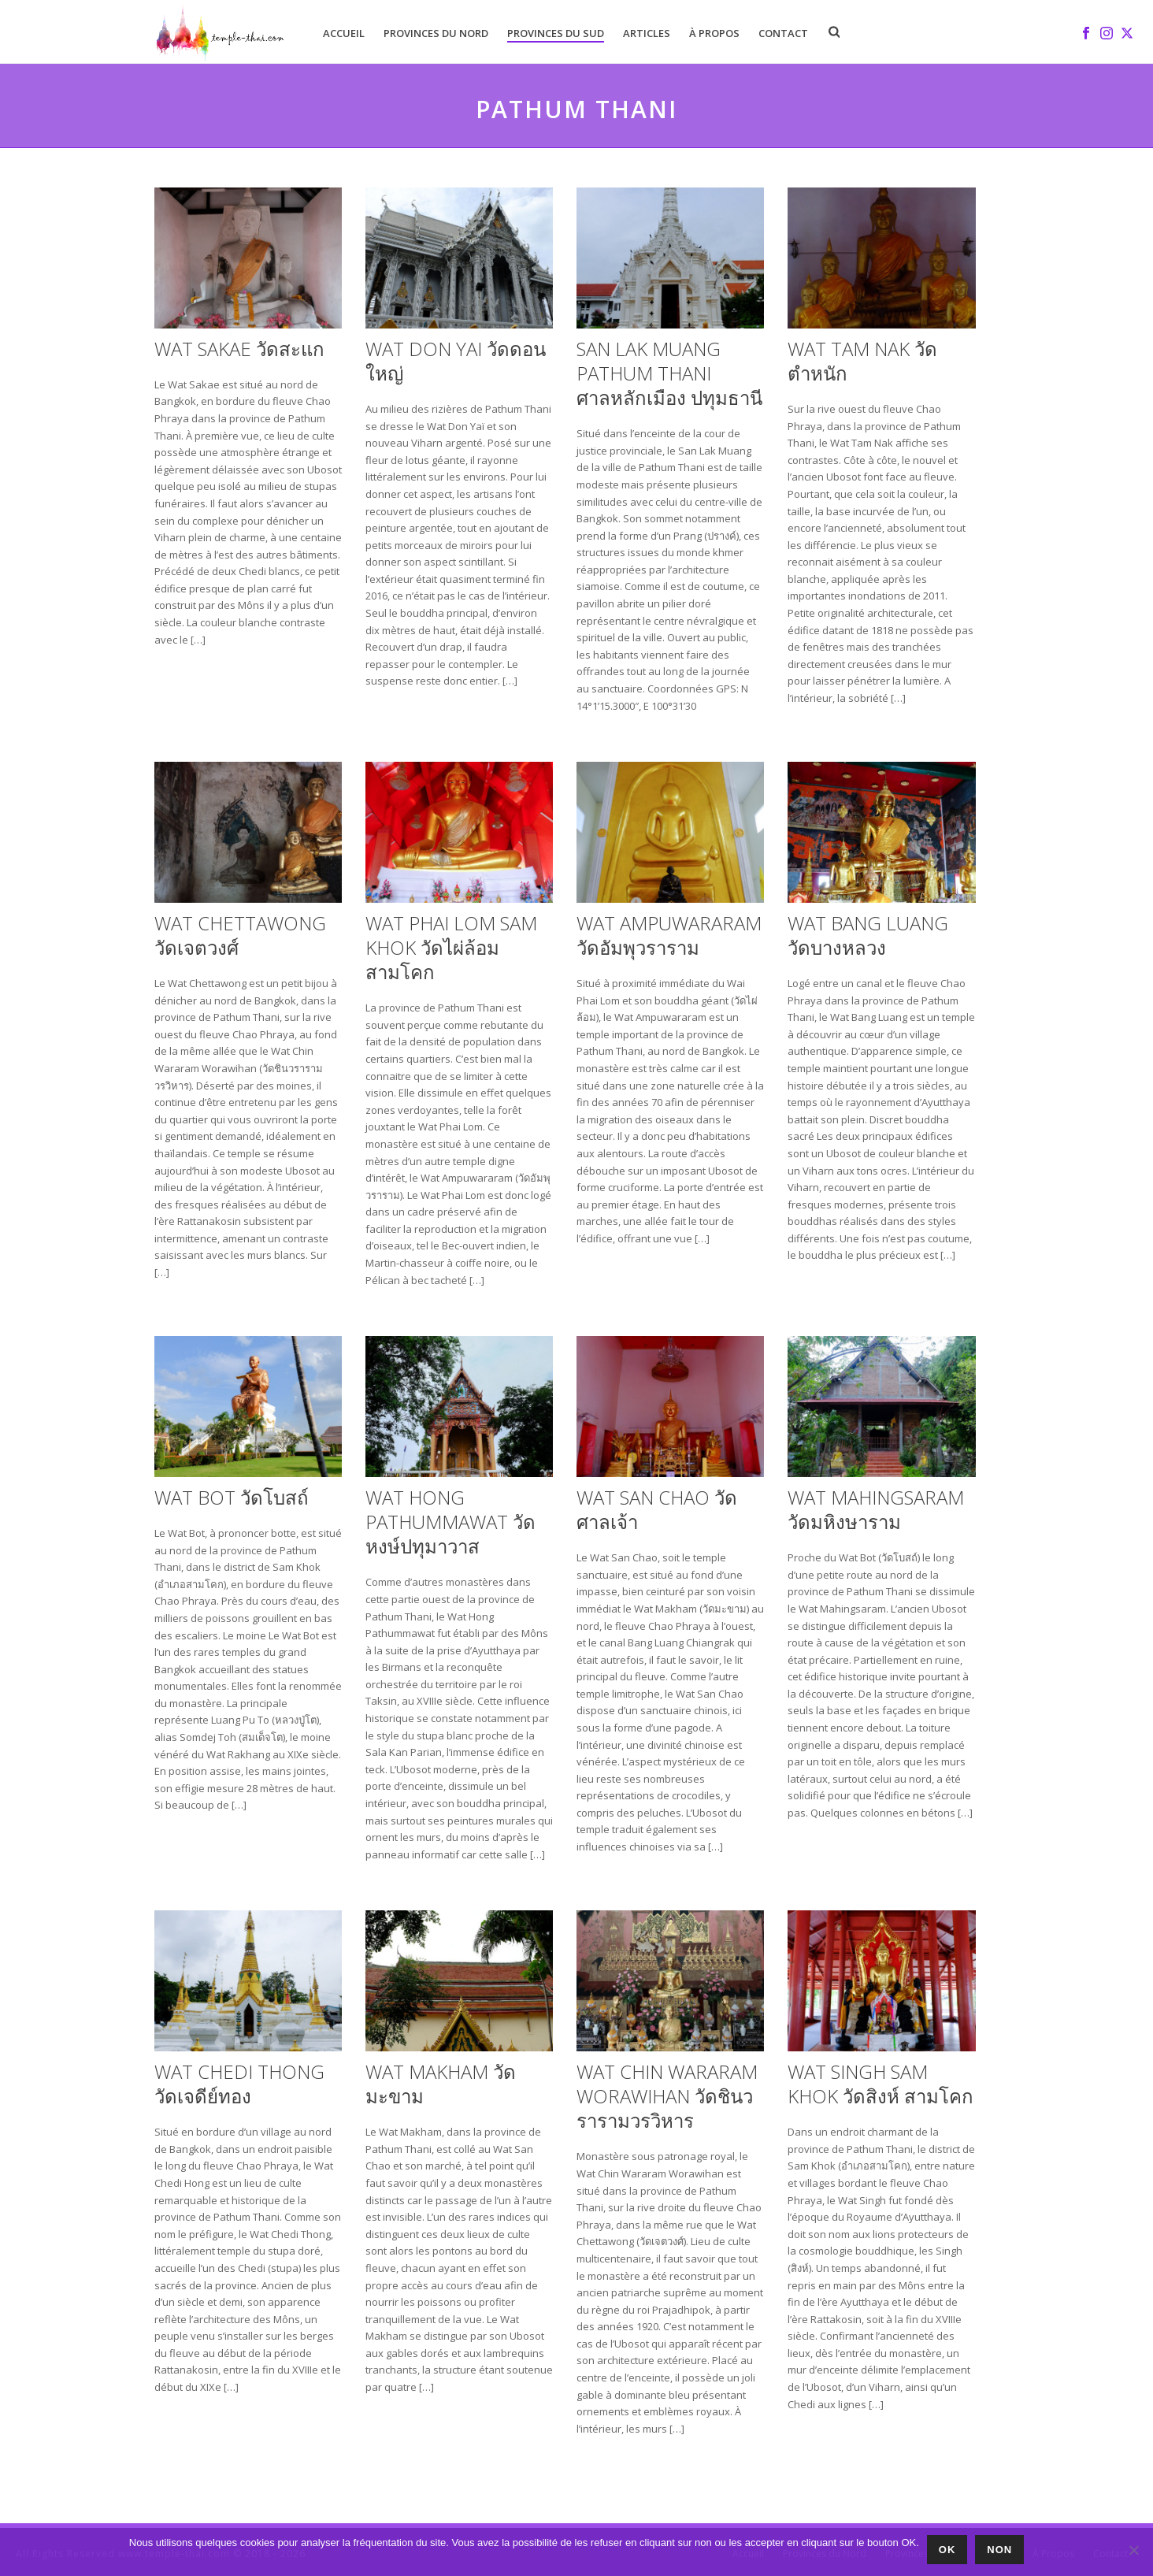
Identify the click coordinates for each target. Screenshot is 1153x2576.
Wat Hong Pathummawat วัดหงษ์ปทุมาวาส (450, 1521)
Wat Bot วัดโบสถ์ (231, 1497)
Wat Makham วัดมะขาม (440, 2083)
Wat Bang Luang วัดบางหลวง (868, 935)
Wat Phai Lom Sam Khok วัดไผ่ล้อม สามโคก (451, 947)
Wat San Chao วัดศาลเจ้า (656, 1509)
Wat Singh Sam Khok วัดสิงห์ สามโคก (880, 2083)
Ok (947, 2550)
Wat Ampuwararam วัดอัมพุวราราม (669, 935)
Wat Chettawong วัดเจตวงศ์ (240, 935)
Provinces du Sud (555, 33)
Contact (783, 33)
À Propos (714, 33)
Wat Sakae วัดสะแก (239, 349)
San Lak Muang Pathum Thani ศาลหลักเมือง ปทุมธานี (669, 373)
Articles (646, 33)
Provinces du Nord (436, 33)
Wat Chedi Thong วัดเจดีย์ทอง (239, 2083)
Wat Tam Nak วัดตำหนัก (862, 361)
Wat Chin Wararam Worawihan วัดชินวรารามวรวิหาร (667, 2095)
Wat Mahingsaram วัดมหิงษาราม (876, 1509)
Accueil (344, 33)
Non (999, 2550)
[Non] (1133, 2550)
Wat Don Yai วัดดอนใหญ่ (455, 361)
